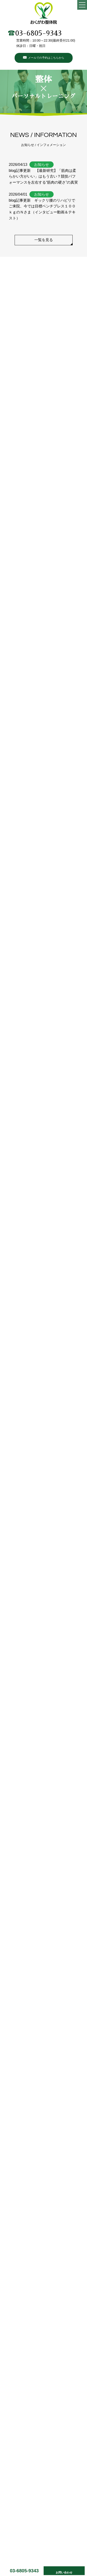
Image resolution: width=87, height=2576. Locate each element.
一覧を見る (43, 240)
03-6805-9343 (35, 33)
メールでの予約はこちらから (46, 57)
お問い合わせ (64, 2572)
